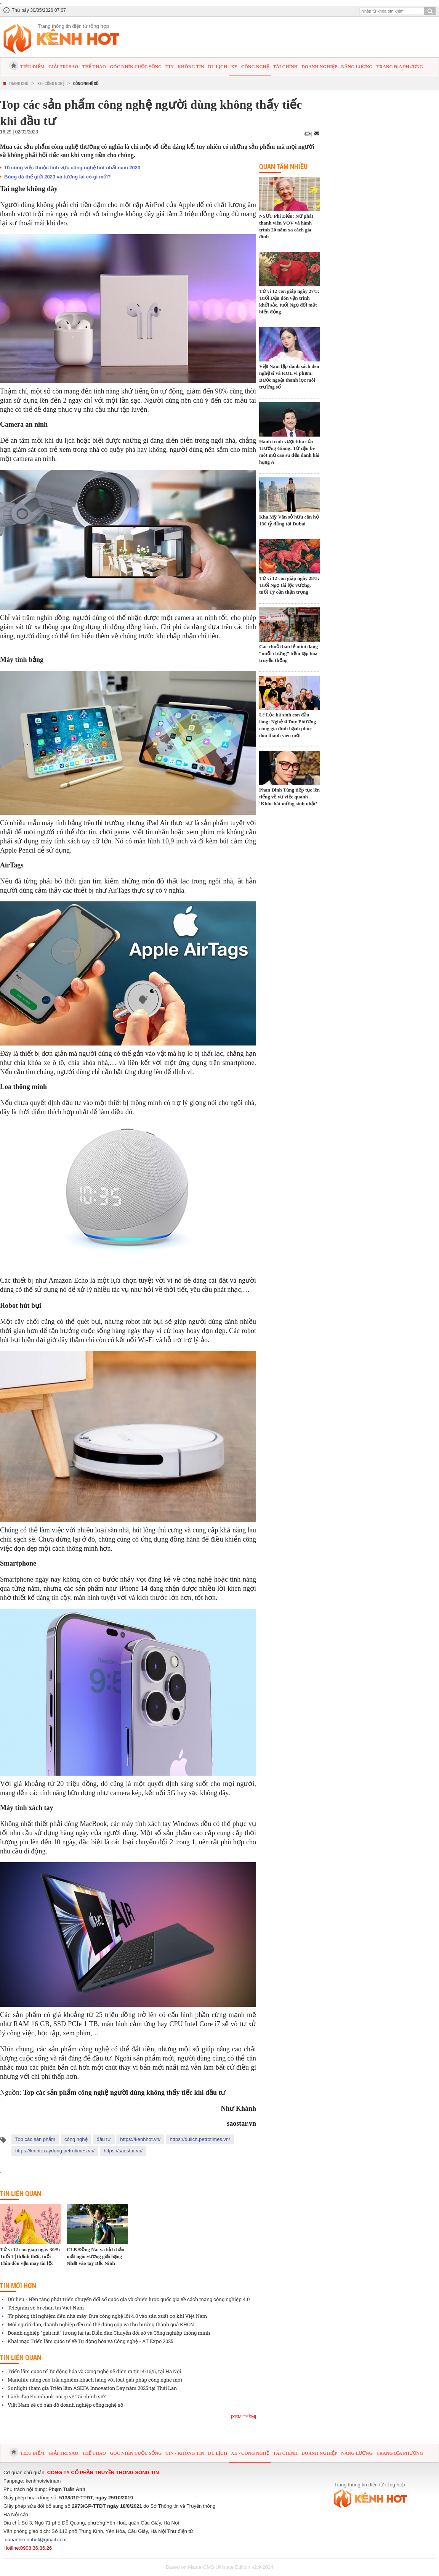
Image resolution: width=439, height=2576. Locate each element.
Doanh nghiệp (319, 66)
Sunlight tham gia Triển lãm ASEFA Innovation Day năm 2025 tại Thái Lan (92, 2388)
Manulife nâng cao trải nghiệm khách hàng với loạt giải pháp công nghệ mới (95, 2379)
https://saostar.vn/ (123, 2151)
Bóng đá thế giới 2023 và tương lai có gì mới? (57, 177)
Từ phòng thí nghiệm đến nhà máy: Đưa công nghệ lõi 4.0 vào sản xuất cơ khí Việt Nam (107, 2316)
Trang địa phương (399, 66)
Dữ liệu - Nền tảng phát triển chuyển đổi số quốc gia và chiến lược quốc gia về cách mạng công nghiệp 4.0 (129, 2299)
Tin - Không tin (184, 66)
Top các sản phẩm (35, 2139)
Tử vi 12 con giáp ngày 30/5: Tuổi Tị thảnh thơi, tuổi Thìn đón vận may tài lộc (30, 2256)
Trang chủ (18, 83)
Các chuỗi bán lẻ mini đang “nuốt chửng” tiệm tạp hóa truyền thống (288, 653)
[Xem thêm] (243, 2416)
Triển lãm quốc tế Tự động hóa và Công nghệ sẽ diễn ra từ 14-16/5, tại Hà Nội (94, 2371)
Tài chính (285, 66)
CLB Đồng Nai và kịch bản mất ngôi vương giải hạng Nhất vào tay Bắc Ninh (95, 2256)
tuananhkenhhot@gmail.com (35, 2539)
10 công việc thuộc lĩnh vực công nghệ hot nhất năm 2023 (72, 167)
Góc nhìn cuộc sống (136, 66)
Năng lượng (356, 66)
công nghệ (76, 2139)
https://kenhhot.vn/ (140, 2139)
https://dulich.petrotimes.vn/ (200, 2139)
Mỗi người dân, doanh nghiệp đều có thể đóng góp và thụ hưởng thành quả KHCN (101, 2324)
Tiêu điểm (32, 66)
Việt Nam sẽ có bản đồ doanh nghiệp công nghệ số (65, 2404)
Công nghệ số (85, 83)
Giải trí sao (63, 66)
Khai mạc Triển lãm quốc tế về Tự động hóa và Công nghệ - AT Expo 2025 (90, 2341)
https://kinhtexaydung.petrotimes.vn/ (55, 2151)
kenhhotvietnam (43, 2481)
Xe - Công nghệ (250, 66)
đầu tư (104, 2139)
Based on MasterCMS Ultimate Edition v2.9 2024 (220, 2567)
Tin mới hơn (18, 2285)
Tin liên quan (20, 2193)
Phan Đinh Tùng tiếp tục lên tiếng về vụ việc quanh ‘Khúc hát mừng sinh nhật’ (289, 796)
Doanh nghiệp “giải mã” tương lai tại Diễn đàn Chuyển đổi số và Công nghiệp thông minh (109, 2332)
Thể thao (94, 66)
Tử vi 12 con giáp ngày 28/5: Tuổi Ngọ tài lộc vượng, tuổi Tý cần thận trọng (289, 585)
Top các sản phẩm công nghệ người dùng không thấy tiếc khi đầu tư (124, 2092)
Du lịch (217, 66)
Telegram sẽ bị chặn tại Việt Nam (46, 2307)
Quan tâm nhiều (283, 166)
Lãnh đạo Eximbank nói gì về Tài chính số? (57, 2396)
